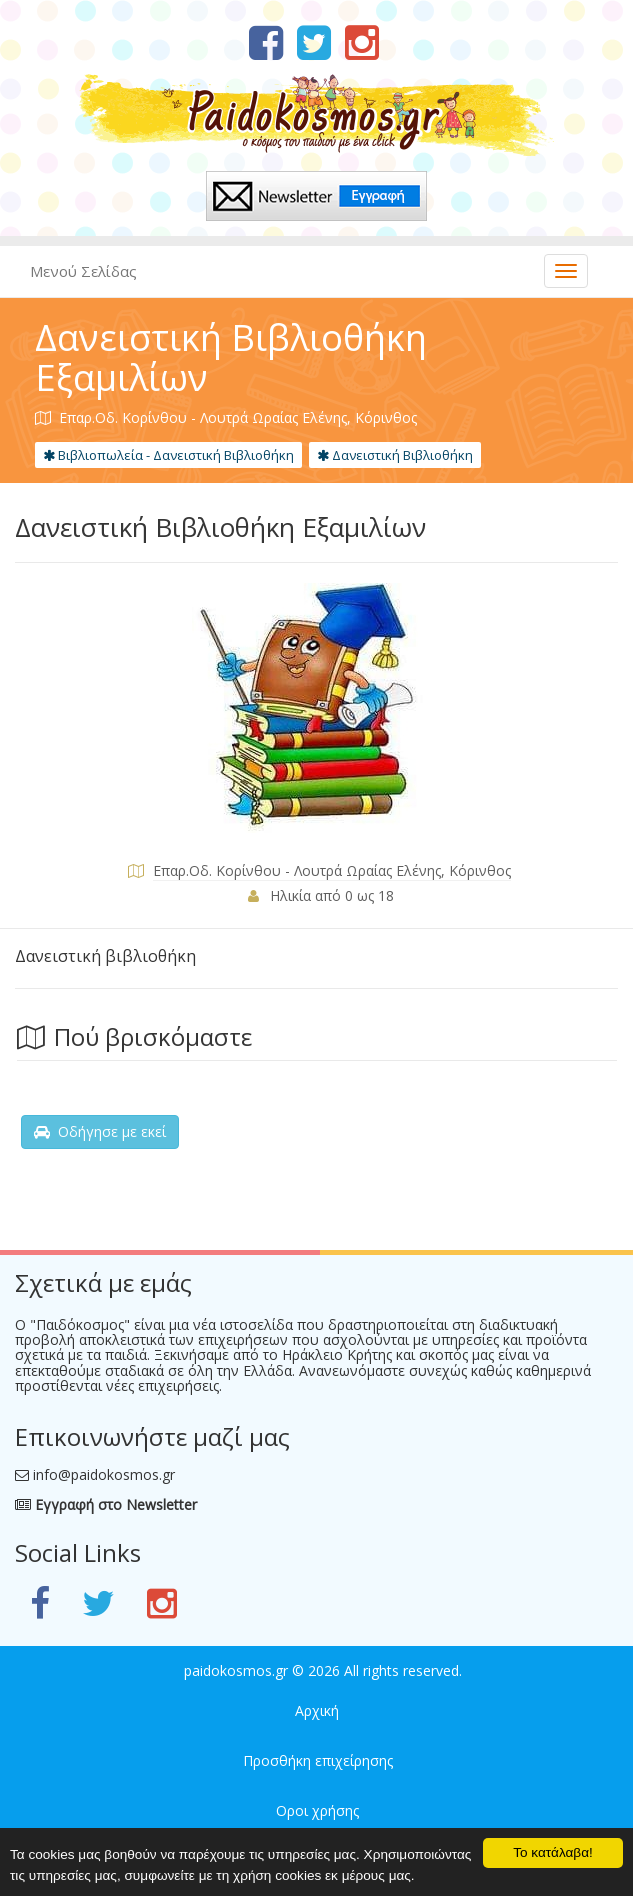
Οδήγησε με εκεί (100, 1131)
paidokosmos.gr (236, 1670)
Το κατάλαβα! (553, 1852)
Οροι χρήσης (317, 1810)
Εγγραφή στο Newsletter (106, 1504)
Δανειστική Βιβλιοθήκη (395, 455)
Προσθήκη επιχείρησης (318, 1760)
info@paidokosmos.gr (104, 1474)
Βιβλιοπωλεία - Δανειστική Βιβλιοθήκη (168, 455)
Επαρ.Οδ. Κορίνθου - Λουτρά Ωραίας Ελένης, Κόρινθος (332, 870)
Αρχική (317, 1710)
